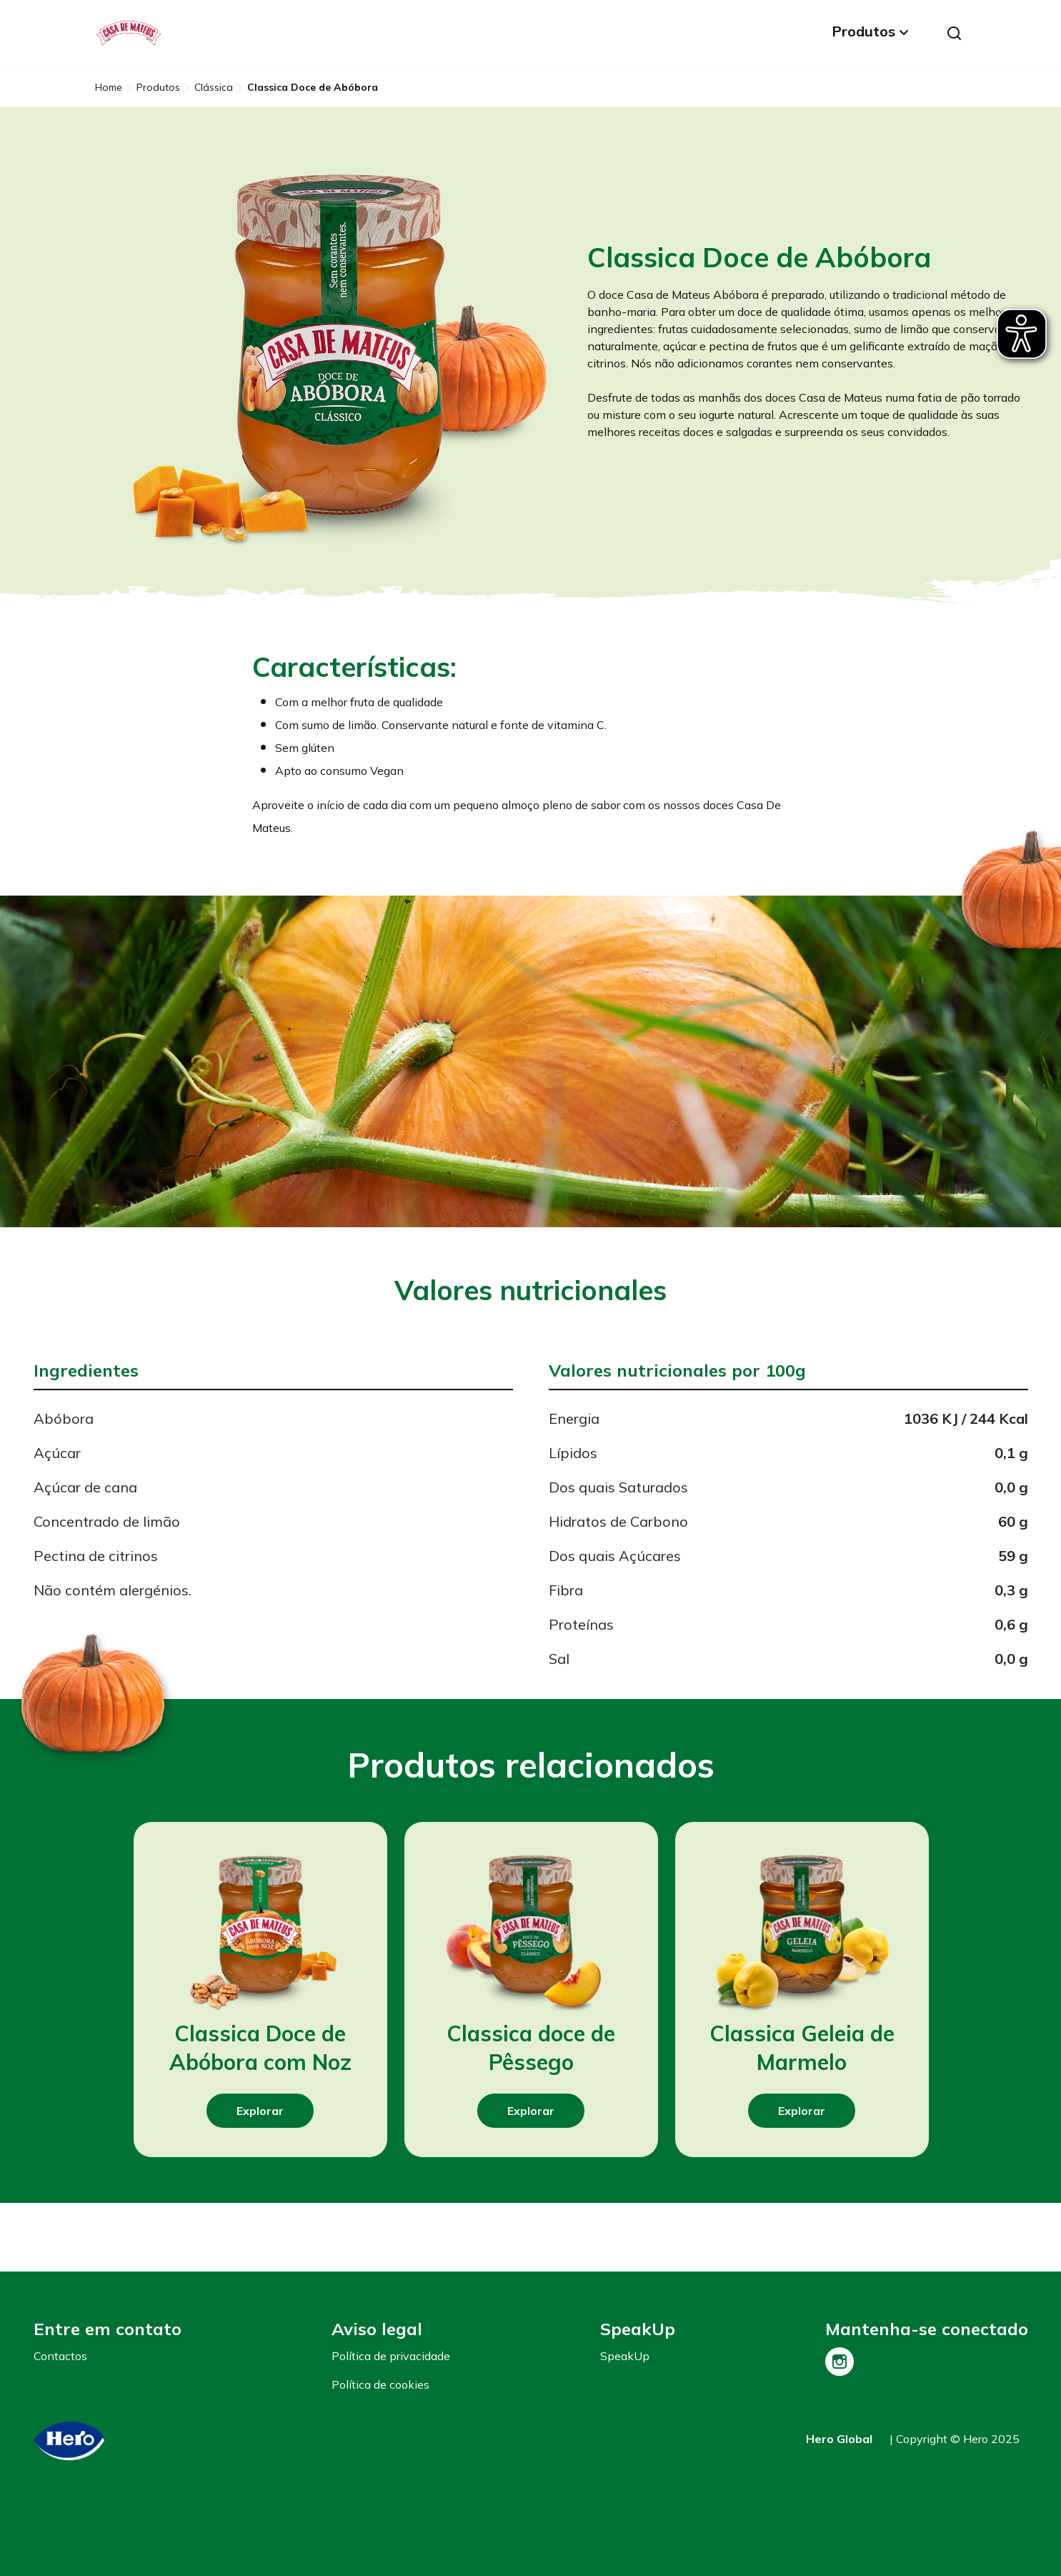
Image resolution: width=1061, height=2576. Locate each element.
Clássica (213, 87)
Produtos (863, 31)
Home (108, 87)
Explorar (260, 2111)
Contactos (60, 2356)
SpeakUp (624, 2356)
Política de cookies (380, 2384)
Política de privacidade (391, 2356)
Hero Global (839, 2439)
